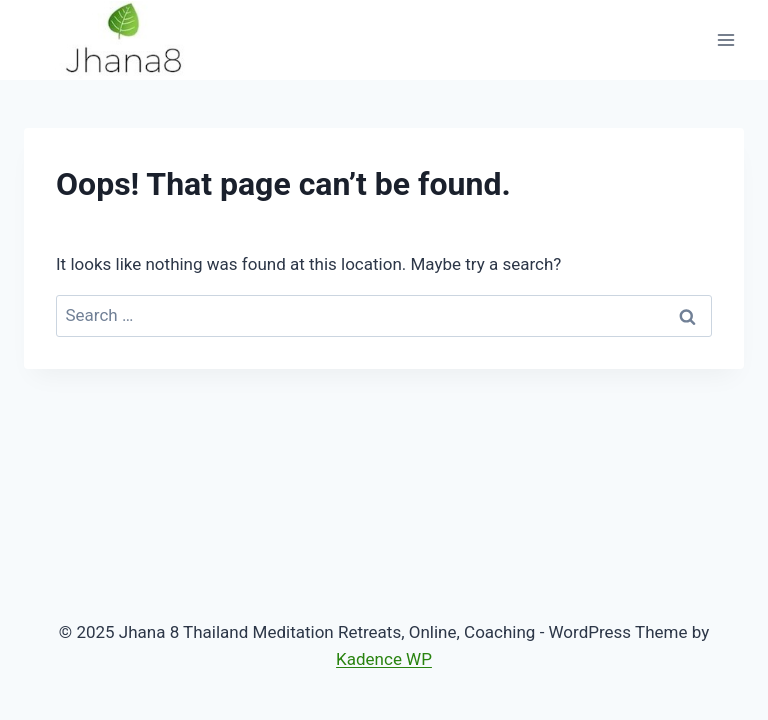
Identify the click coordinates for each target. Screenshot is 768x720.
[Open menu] (725, 39)
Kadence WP (384, 659)
